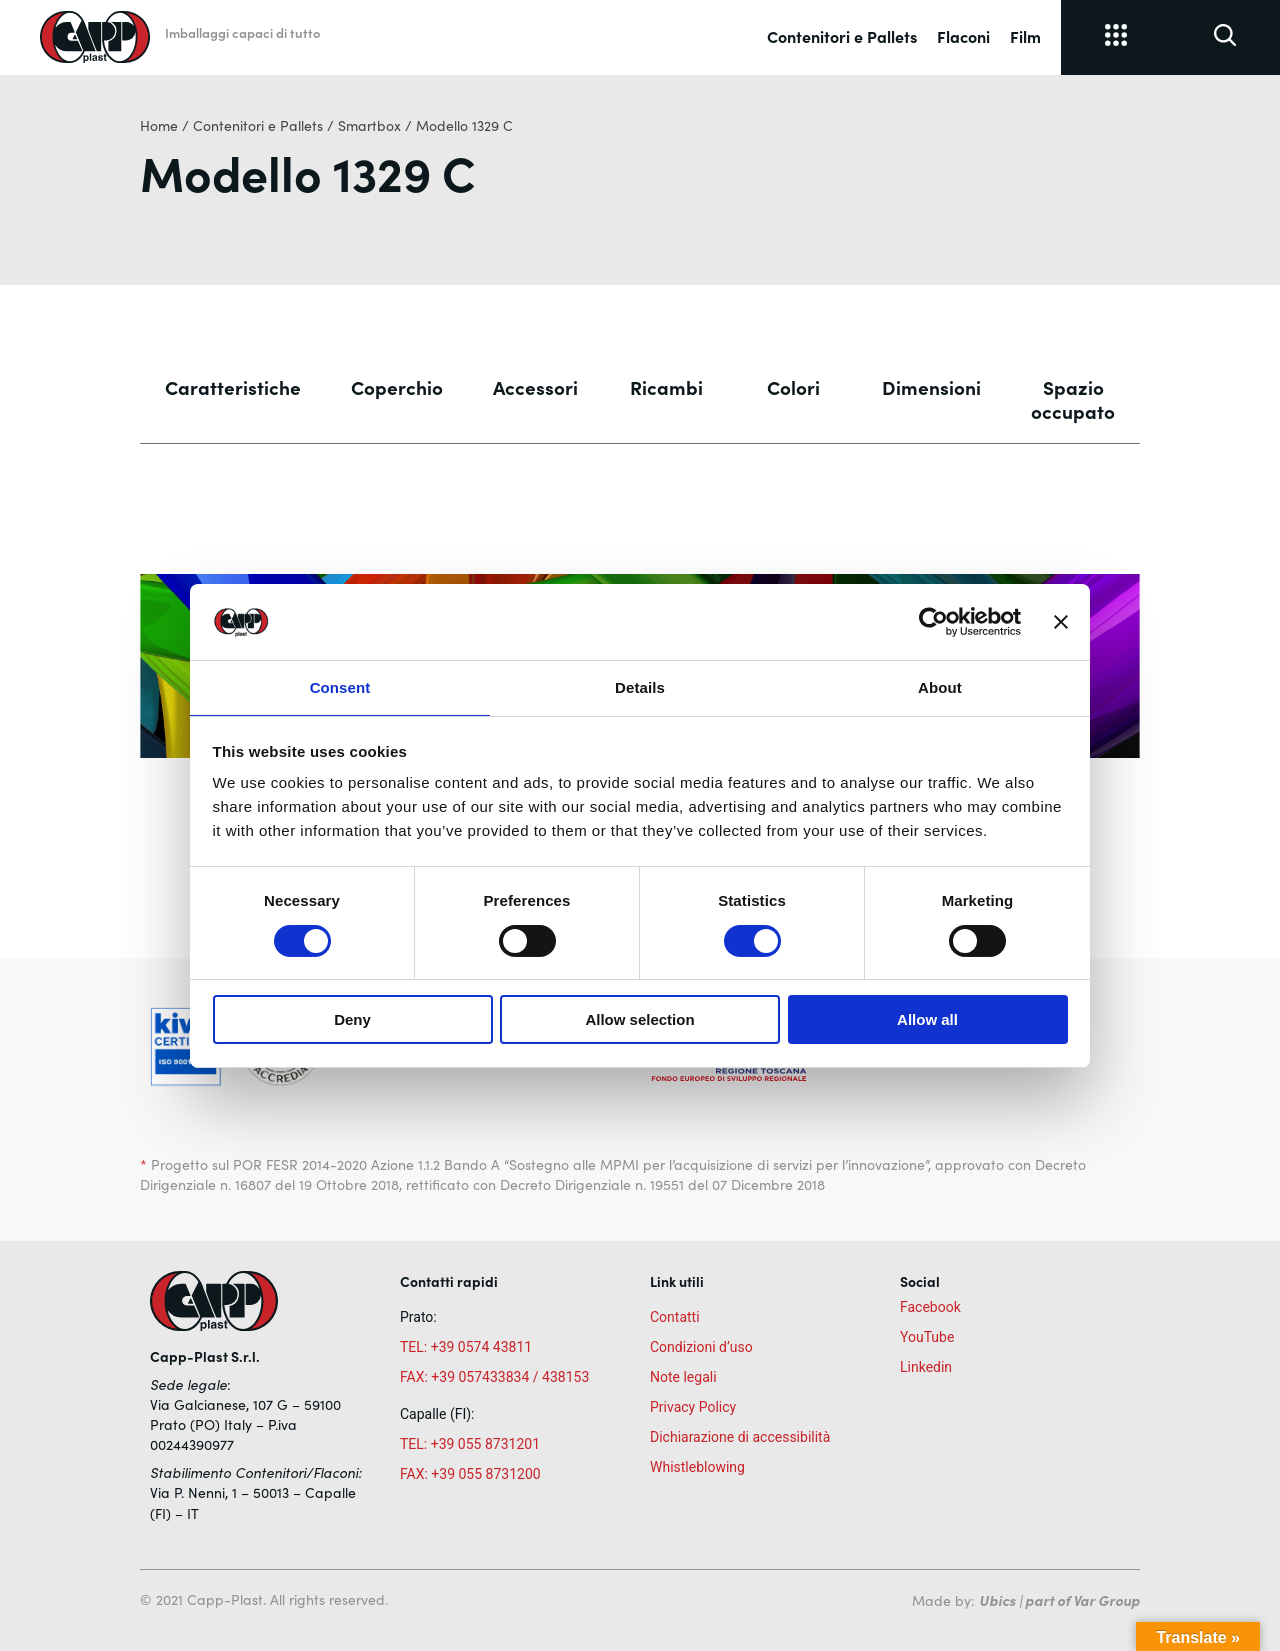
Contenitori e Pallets (842, 36)
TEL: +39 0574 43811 (466, 1347)
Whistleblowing (697, 1467)
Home (159, 125)
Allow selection (639, 1020)
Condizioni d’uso (701, 1347)
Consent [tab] (340, 686)
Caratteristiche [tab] (233, 387)
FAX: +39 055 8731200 (470, 1474)
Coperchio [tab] (397, 387)
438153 (565, 1377)
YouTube (927, 1337)
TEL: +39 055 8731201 (470, 1444)
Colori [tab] (793, 387)
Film (1025, 36)
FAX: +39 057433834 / (469, 1377)
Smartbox (369, 125)
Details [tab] (640, 686)
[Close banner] (1061, 621)
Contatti (675, 1317)
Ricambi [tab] (666, 387)
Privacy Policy (693, 1407)
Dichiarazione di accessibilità (740, 1437)
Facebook (930, 1307)
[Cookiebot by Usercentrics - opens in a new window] (933, 621)
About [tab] (940, 686)
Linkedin (926, 1367)
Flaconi (963, 36)
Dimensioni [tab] (931, 387)
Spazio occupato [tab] (1073, 399)
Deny (352, 1020)
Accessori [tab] (535, 387)
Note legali (683, 1377)
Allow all (927, 1020)
